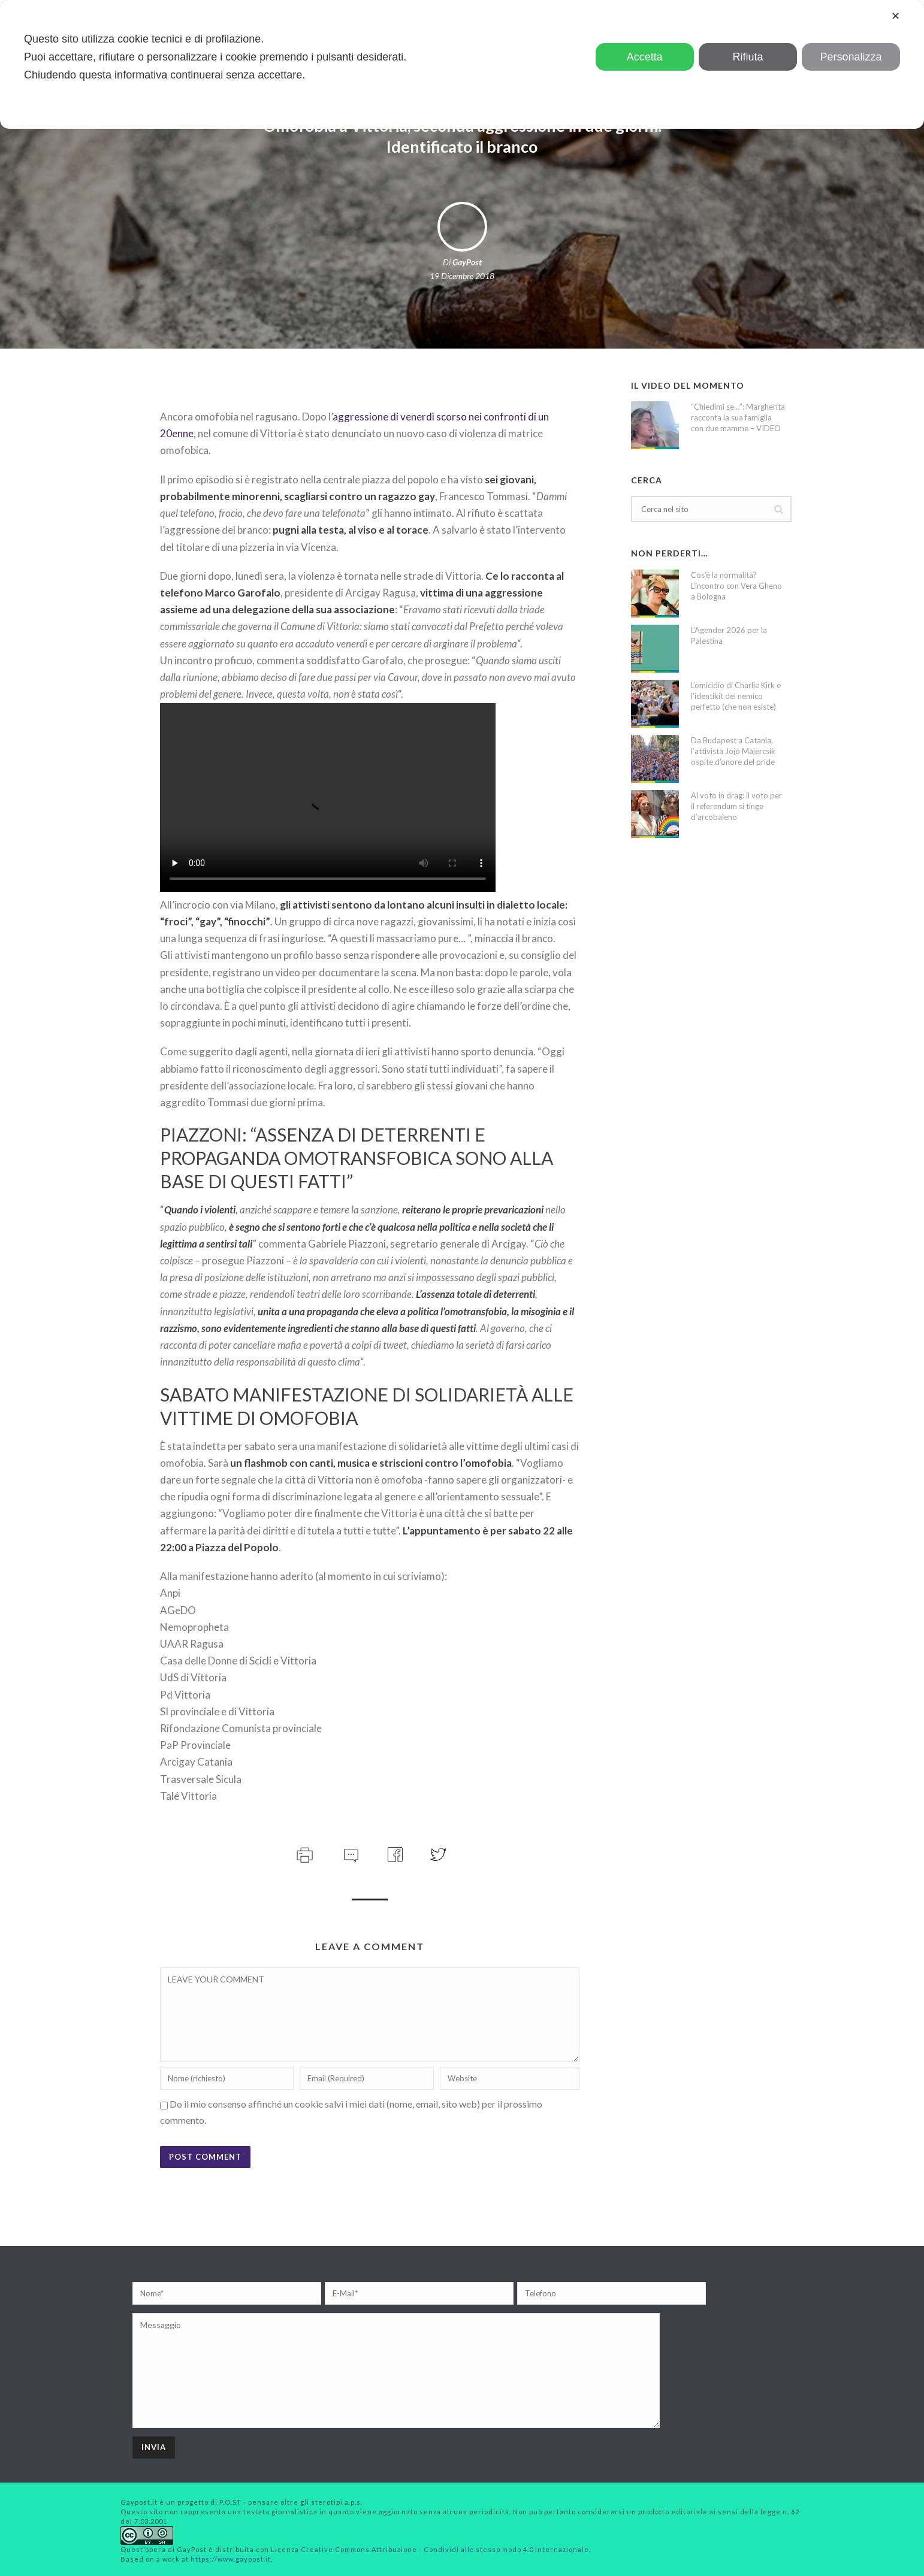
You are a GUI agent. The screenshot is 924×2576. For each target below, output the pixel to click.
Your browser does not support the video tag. (328, 797)
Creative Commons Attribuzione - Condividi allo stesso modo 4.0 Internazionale (445, 2549)
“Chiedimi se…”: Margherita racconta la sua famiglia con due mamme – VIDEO (738, 417)
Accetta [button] (645, 57)
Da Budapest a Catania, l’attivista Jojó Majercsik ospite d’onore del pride (733, 751)
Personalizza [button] (850, 57)
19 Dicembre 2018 (462, 276)
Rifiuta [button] (747, 57)
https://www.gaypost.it (231, 2559)
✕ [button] (895, 16)
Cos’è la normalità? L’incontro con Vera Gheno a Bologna (736, 585)
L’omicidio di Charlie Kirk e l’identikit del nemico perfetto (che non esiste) (736, 696)
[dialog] (462, 64)
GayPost (467, 262)
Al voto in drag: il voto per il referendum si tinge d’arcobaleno (736, 806)
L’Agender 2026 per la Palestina (729, 635)
